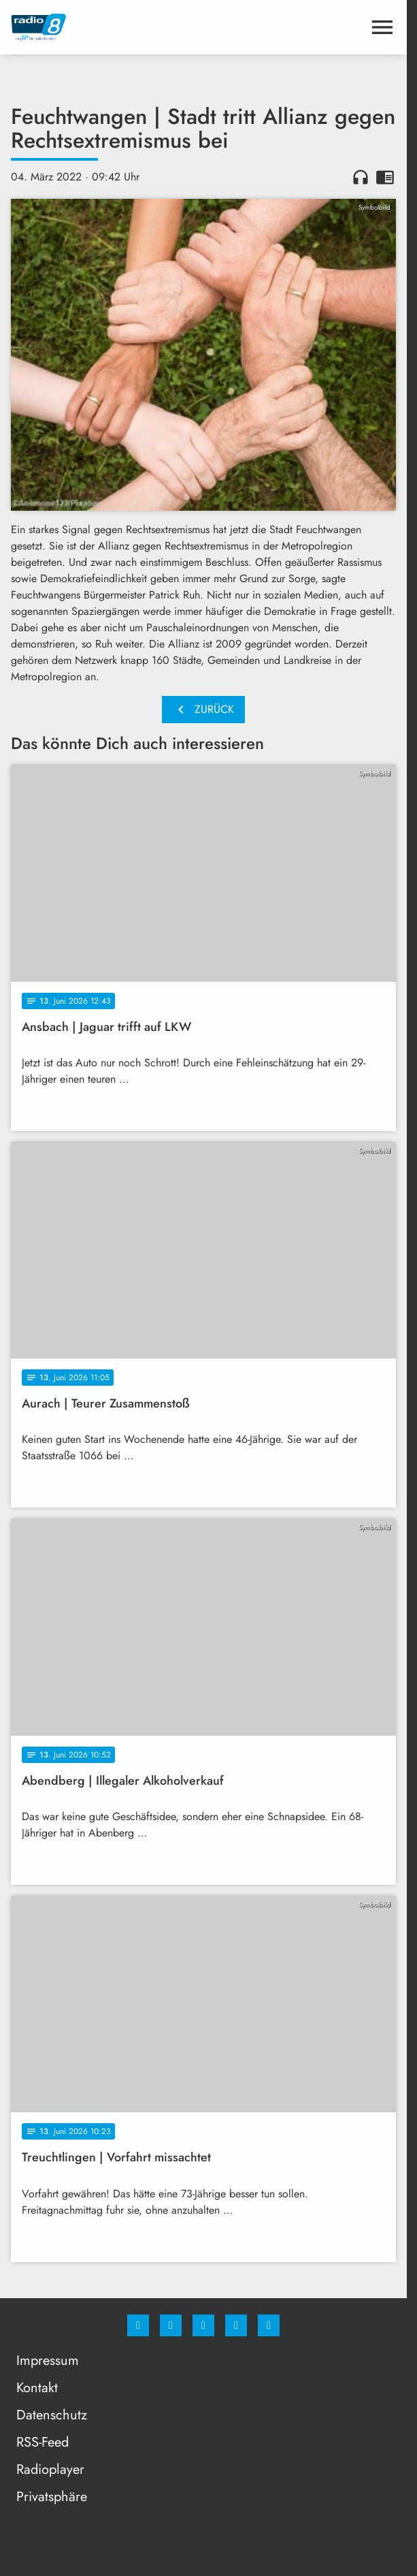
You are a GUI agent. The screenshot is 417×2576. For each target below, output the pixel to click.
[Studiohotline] (236, 2325)
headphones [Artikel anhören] (360, 177)
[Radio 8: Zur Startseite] (107, 27)
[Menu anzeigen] (382, 27)
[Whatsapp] (203, 2325)
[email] (269, 2325)
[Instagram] (171, 2325)
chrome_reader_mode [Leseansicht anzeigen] (385, 177)
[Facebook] (138, 2325)
